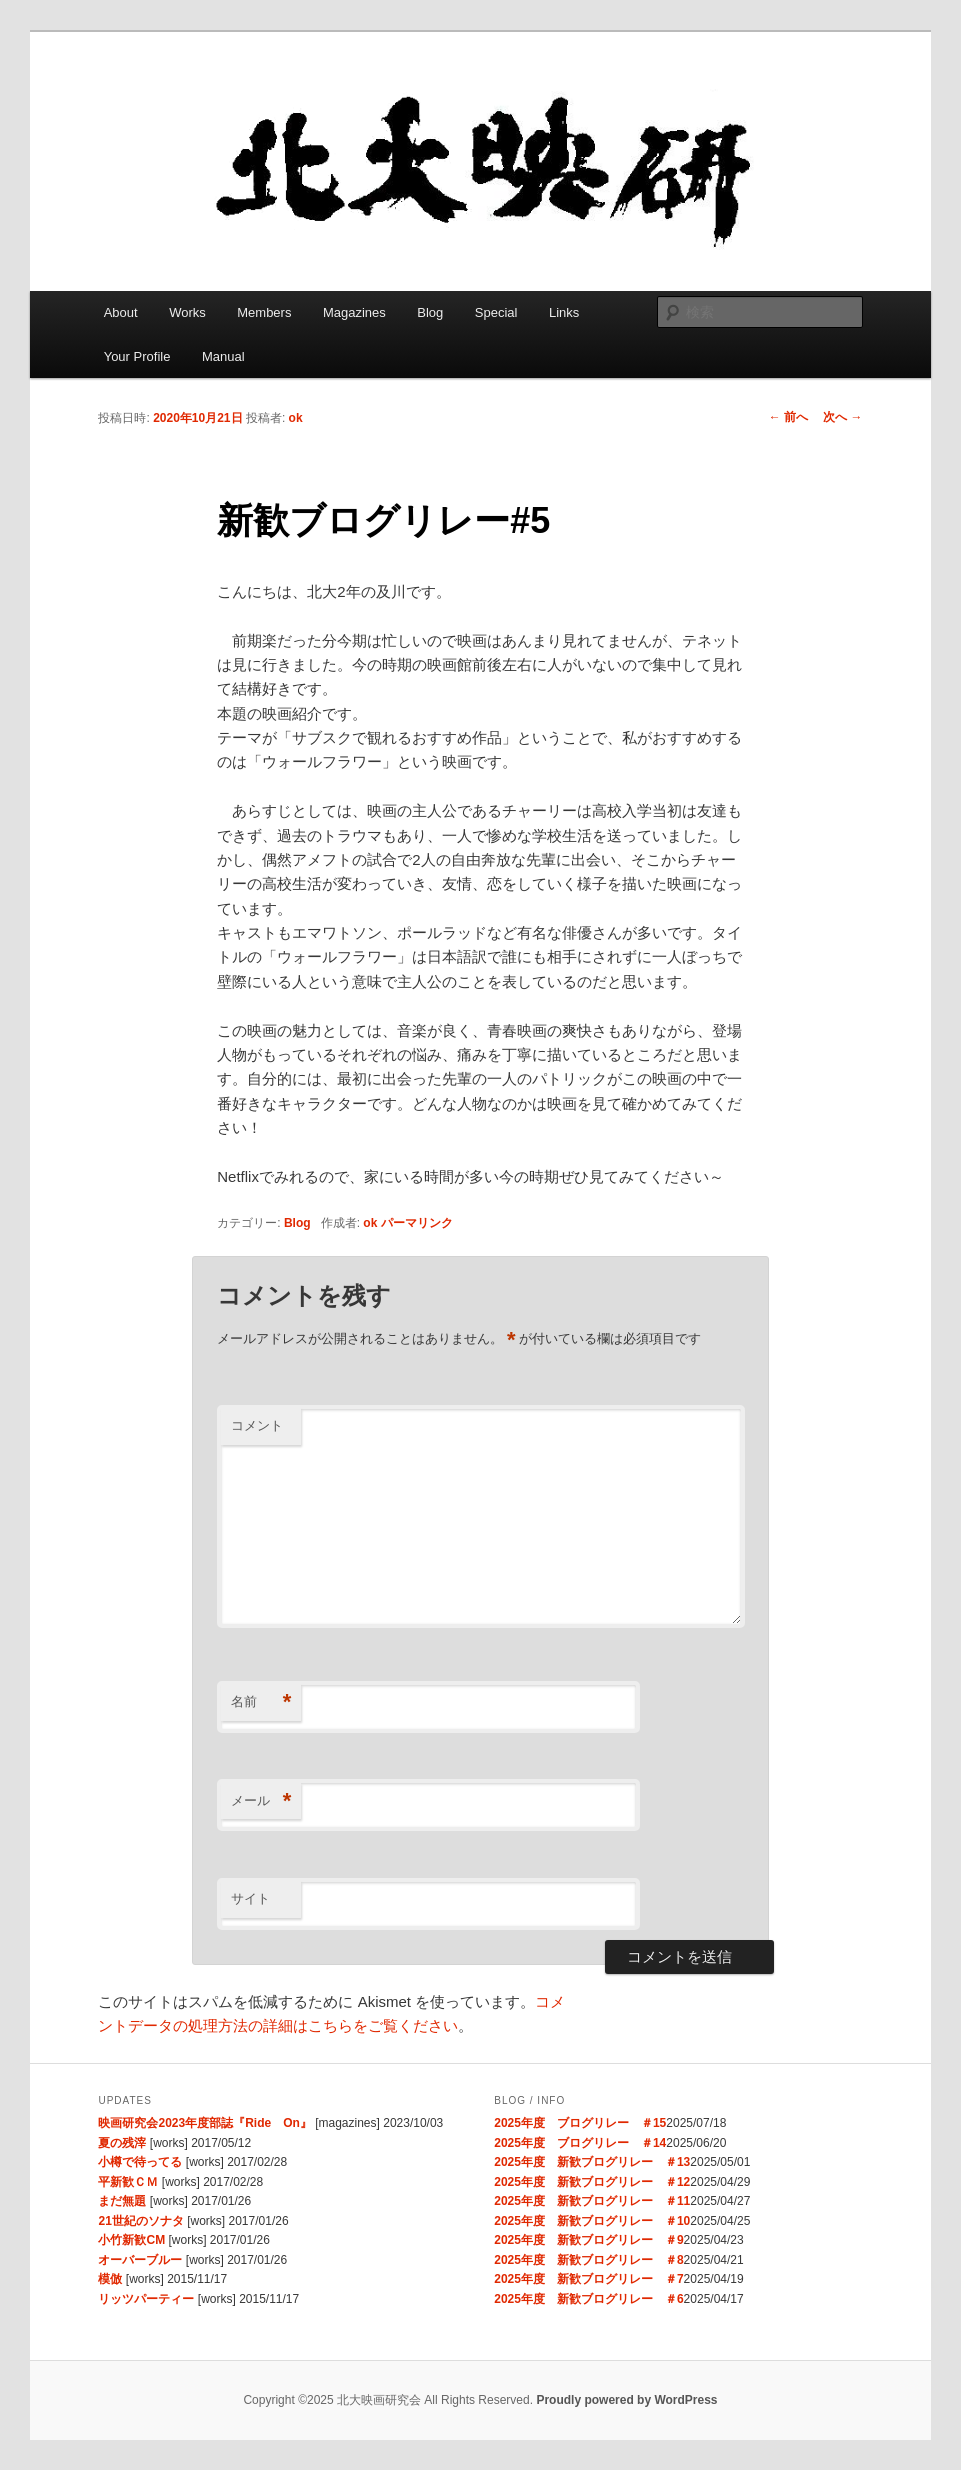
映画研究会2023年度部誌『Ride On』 (204, 2123)
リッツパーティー (146, 2299)
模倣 (110, 2279)
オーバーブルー (140, 2260)
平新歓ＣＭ (128, 2182)
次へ (842, 417)
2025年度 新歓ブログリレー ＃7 (588, 2279)
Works (187, 312)
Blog (430, 312)
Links (564, 312)
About (121, 312)
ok (296, 418)
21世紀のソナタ (140, 2221)
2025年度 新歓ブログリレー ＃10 (592, 2221)
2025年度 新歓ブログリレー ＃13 (592, 2162)
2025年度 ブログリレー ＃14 (580, 2143)
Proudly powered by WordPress (626, 2400)
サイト (250, 1898)
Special (496, 312)
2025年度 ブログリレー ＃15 (580, 2123)
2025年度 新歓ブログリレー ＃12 (592, 2182)
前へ (788, 417)
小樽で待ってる (140, 2162)
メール (261, 1801)
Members (264, 312)
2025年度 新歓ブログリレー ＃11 (592, 2201)
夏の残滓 (122, 2143)
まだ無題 (122, 2201)
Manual (223, 356)
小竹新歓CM (131, 2240)
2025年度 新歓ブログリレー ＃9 (588, 2240)
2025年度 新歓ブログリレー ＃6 (588, 2299)
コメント (257, 1425)
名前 (261, 1702)
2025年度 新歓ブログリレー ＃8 (588, 2260)
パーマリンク (417, 1223)
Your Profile (137, 356)
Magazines (354, 312)
